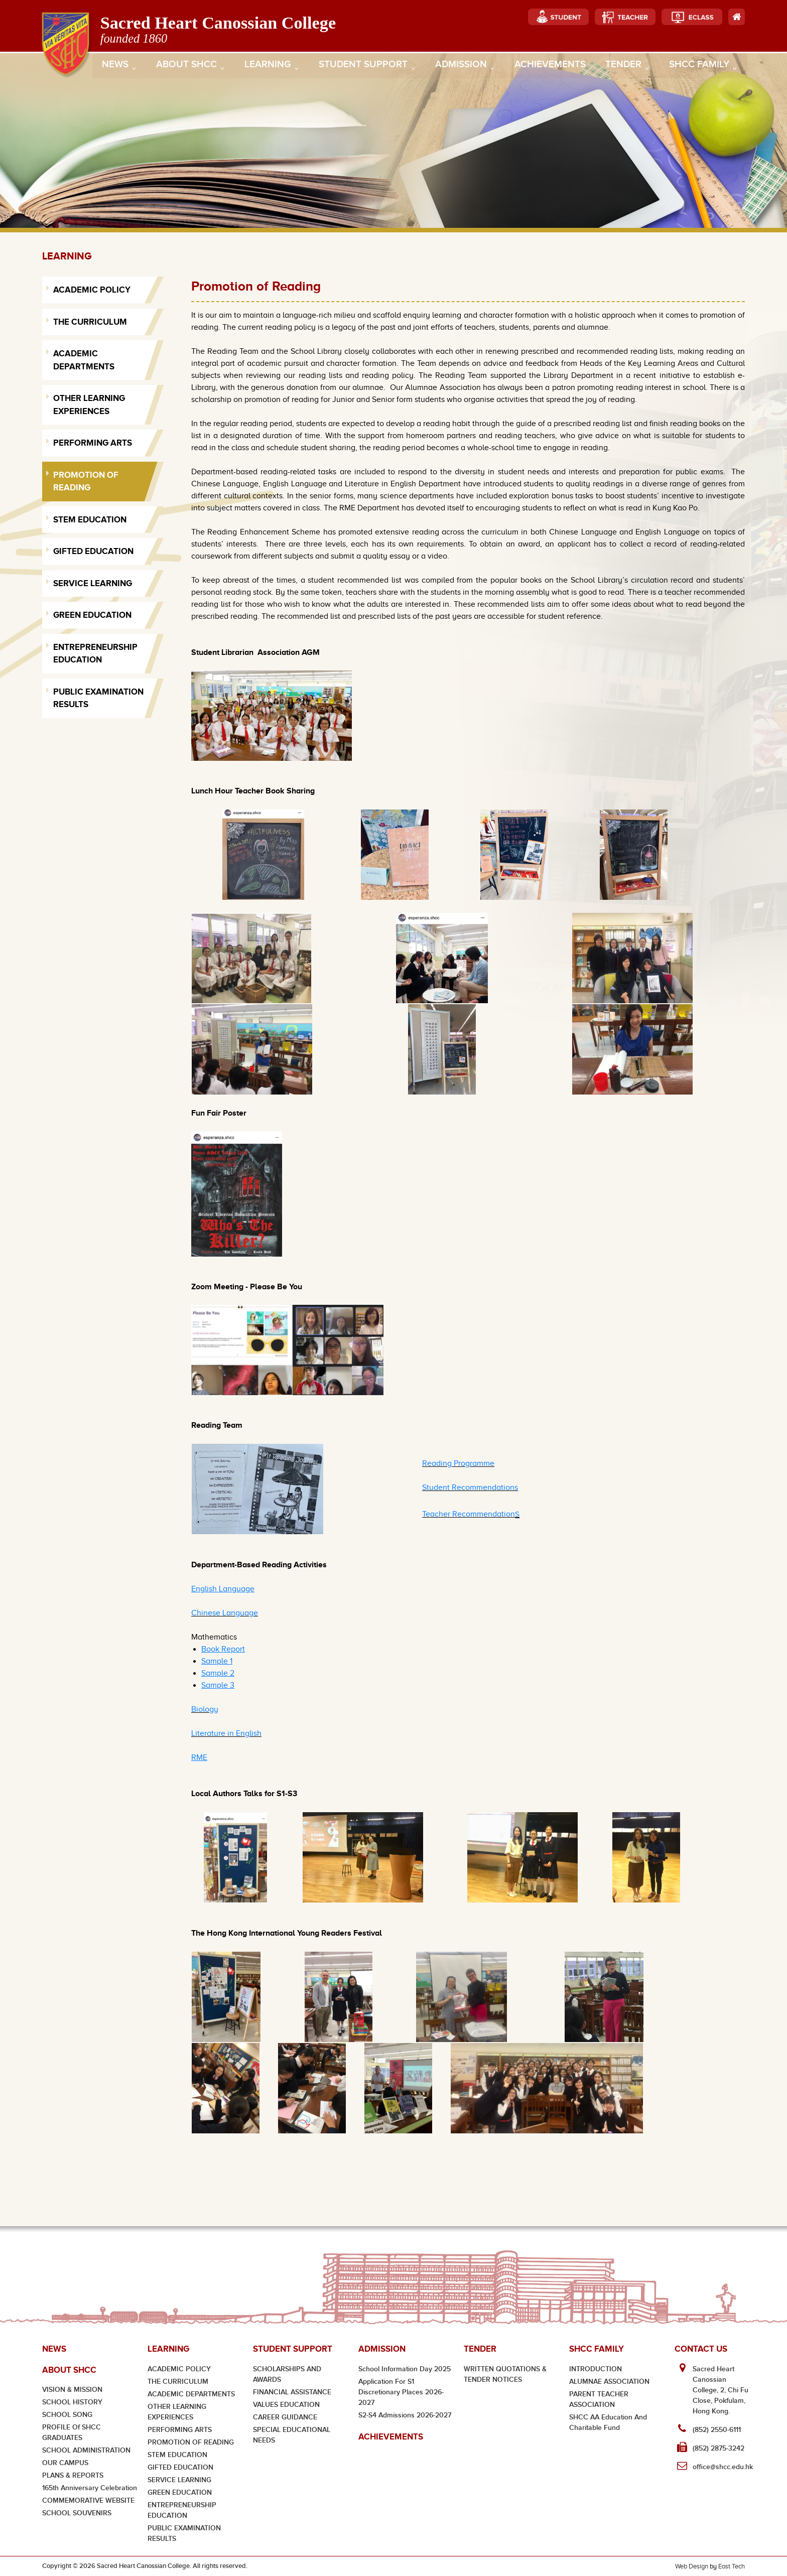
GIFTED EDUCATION (180, 2467)
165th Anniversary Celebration (89, 2488)
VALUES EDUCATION (286, 2404)
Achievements (547, 66)
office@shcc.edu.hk (723, 2467)
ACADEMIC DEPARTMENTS (191, 2394)
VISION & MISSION (72, 2389)
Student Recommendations (470, 1487)
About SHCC (189, 67)
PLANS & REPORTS (72, 2475)
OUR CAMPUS (65, 2463)
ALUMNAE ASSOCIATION (609, 2381)
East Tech (731, 2566)
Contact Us (701, 2349)
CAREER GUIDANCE (285, 2417)
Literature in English (226, 1733)
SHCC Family (699, 67)
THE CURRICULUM (178, 2381)
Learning (270, 67)
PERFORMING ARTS (180, 2429)
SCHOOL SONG (67, 2414)
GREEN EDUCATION (180, 2492)
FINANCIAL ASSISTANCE (292, 2392)
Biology (204, 1709)
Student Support (365, 67)
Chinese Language (224, 1612)
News (119, 67)
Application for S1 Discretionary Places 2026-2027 (401, 2392)
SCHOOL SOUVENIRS (76, 2513)
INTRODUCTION (595, 2369)
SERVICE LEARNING (179, 2480)
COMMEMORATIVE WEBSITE (88, 2500)
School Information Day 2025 (404, 2369)
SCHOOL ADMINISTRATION (86, 2450)
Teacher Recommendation (468, 1514)
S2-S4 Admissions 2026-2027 (404, 2415)
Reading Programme (458, 1463)
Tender (623, 67)
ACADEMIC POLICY (179, 2369)
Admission (462, 67)
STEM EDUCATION (177, 2455)
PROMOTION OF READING (191, 2442)
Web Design (691, 2566)
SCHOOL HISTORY (72, 2402)
